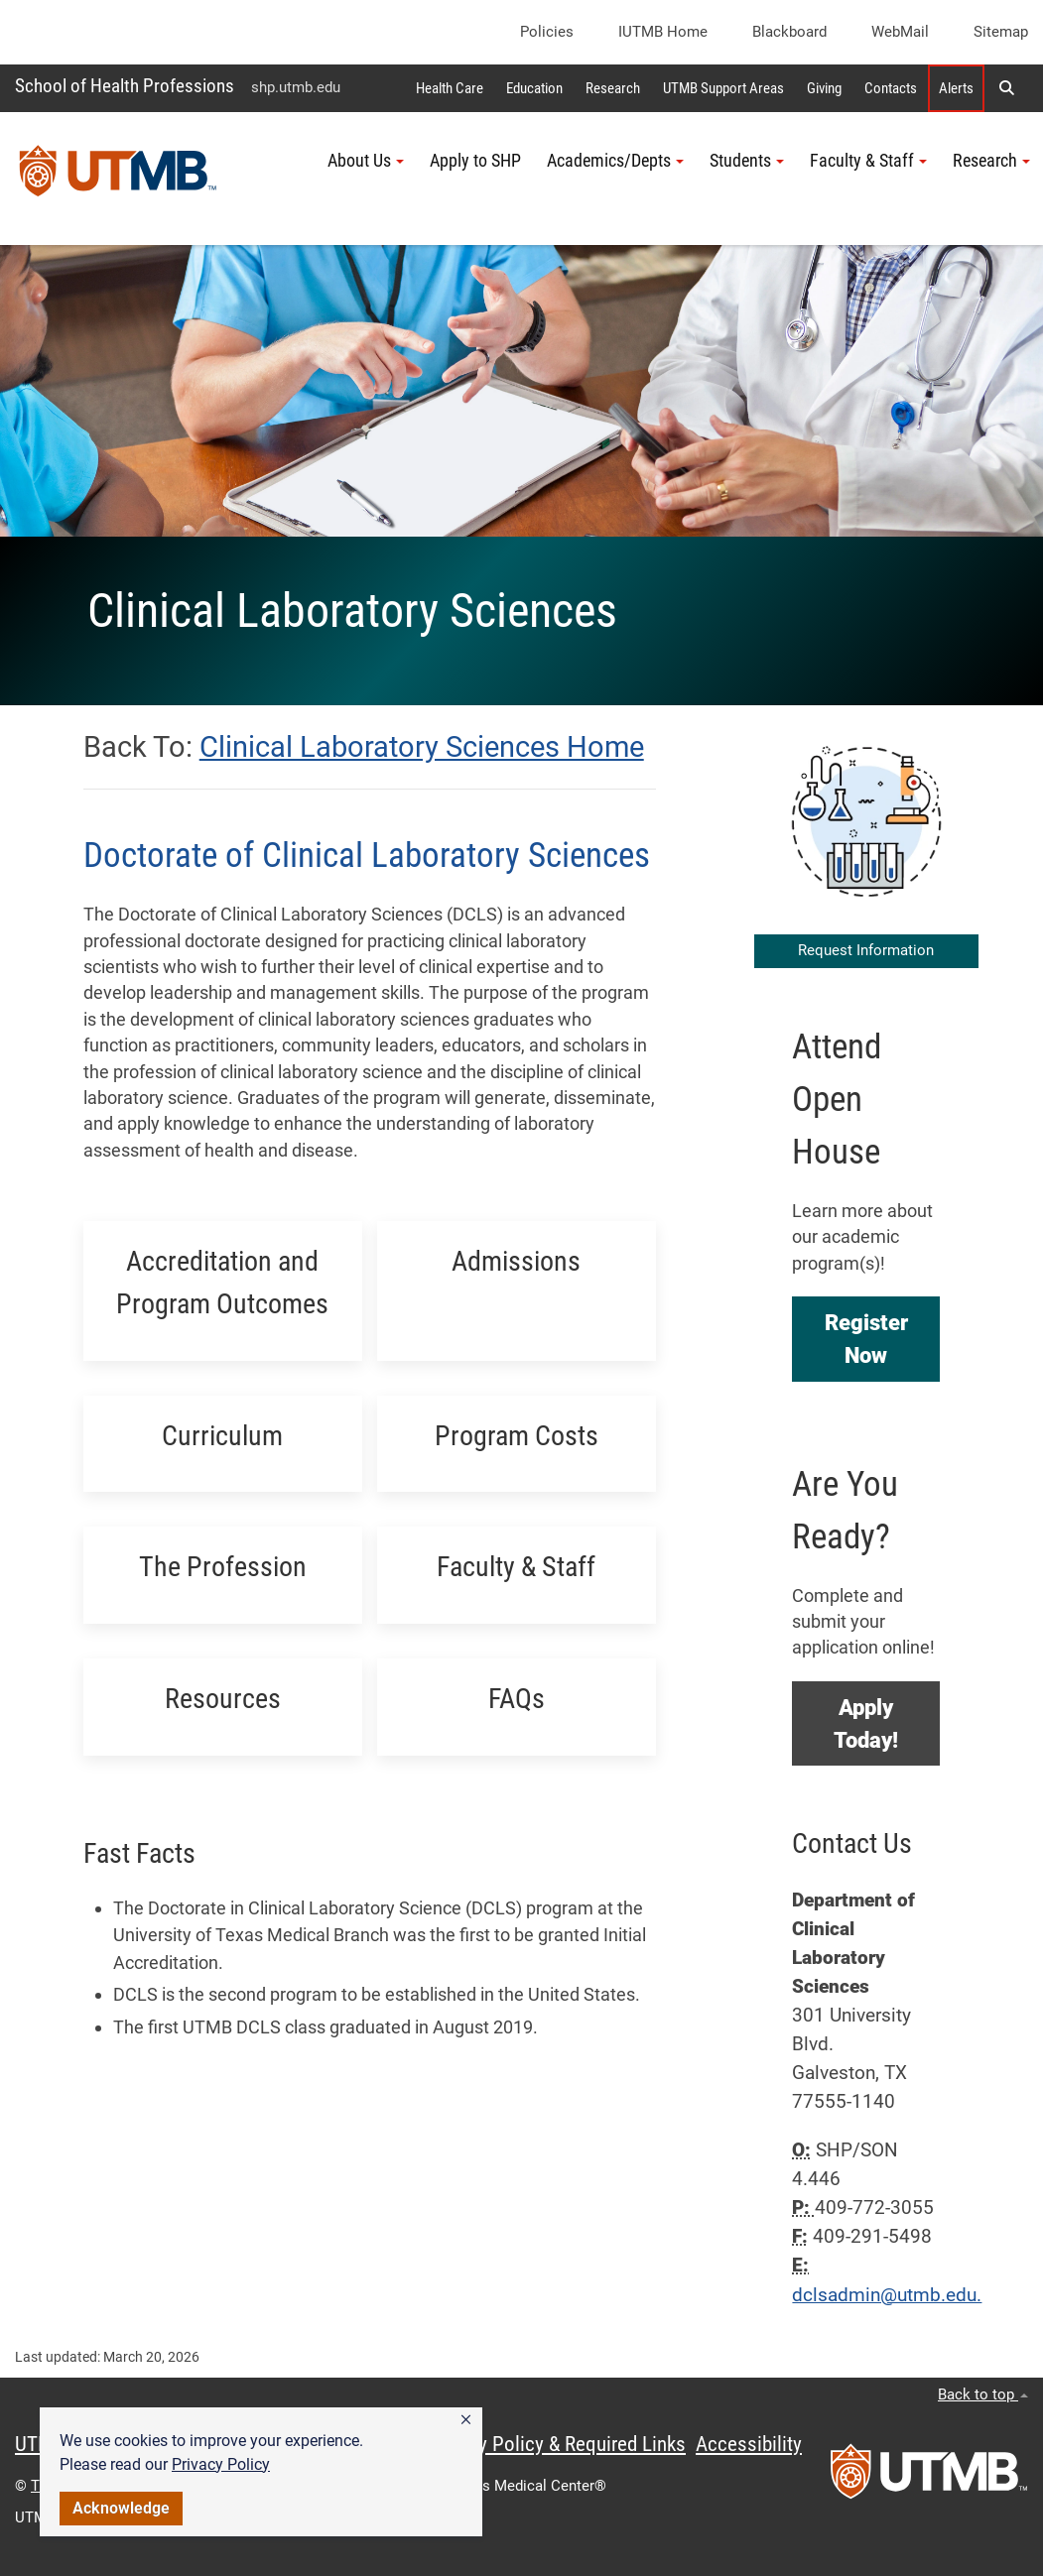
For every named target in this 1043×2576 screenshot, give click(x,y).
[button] (465, 2420)
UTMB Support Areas (723, 88)
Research (613, 88)
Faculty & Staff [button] (868, 161)
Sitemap (1001, 32)
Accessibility (749, 2444)
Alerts (956, 88)
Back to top (983, 2394)
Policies (547, 32)
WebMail (900, 32)
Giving (824, 88)
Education (534, 88)
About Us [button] (365, 161)
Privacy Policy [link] (221, 2464)
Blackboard (789, 32)
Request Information (866, 950)
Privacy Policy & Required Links (556, 2444)
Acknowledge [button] (121, 2508)
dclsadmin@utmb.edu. (886, 2294)
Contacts (890, 88)
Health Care (449, 88)
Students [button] (747, 161)
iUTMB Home (663, 32)
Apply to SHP (475, 161)
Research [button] (991, 161)
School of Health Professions (124, 85)
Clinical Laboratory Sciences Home (421, 747)
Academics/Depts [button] (615, 161)
